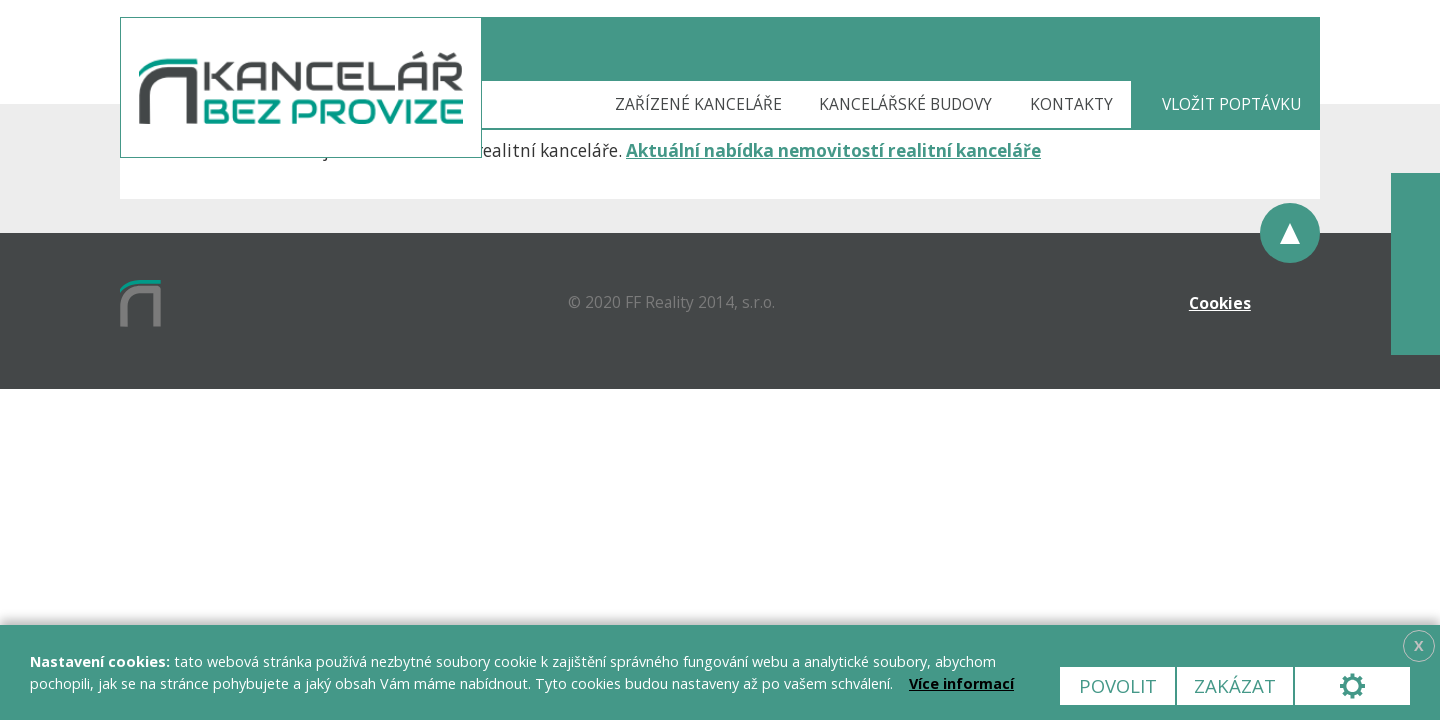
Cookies (1220, 303)
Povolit (1118, 685)
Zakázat (1235, 685)
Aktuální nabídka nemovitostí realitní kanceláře (833, 150)
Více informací (961, 683)
